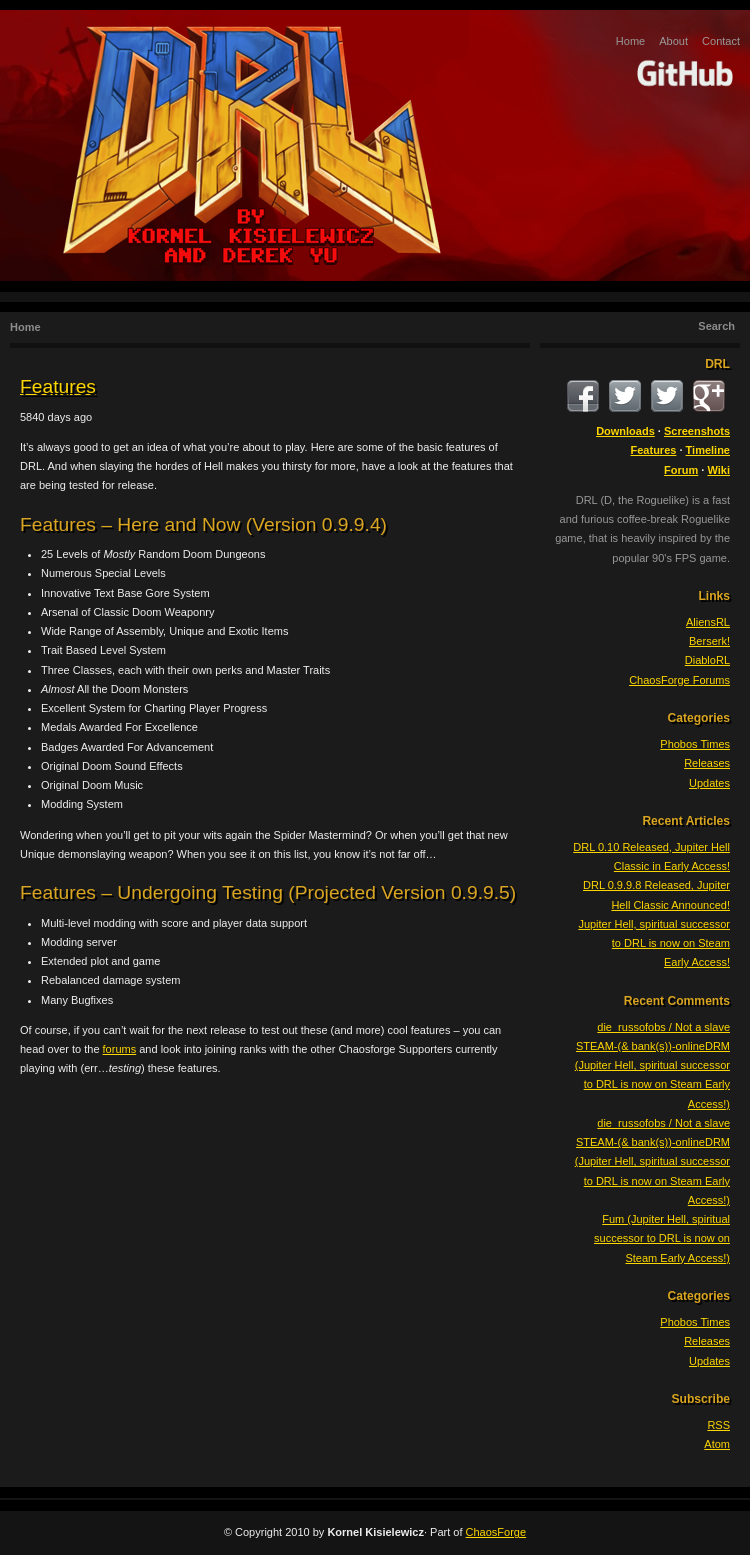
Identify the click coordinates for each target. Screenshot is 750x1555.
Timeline (708, 450)
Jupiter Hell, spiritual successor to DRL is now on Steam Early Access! (654, 943)
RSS (718, 1425)
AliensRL (708, 622)
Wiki (718, 470)
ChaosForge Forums (679, 680)
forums (120, 1049)
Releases (707, 763)
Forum (681, 470)
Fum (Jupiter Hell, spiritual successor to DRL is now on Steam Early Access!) (662, 1238)
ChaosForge (496, 1532)
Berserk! (709, 641)
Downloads (625, 431)
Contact (721, 41)
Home (630, 41)
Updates (709, 783)
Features (58, 386)
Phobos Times (695, 744)
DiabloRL (707, 660)
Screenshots (697, 431)
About (673, 41)
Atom (717, 1444)
